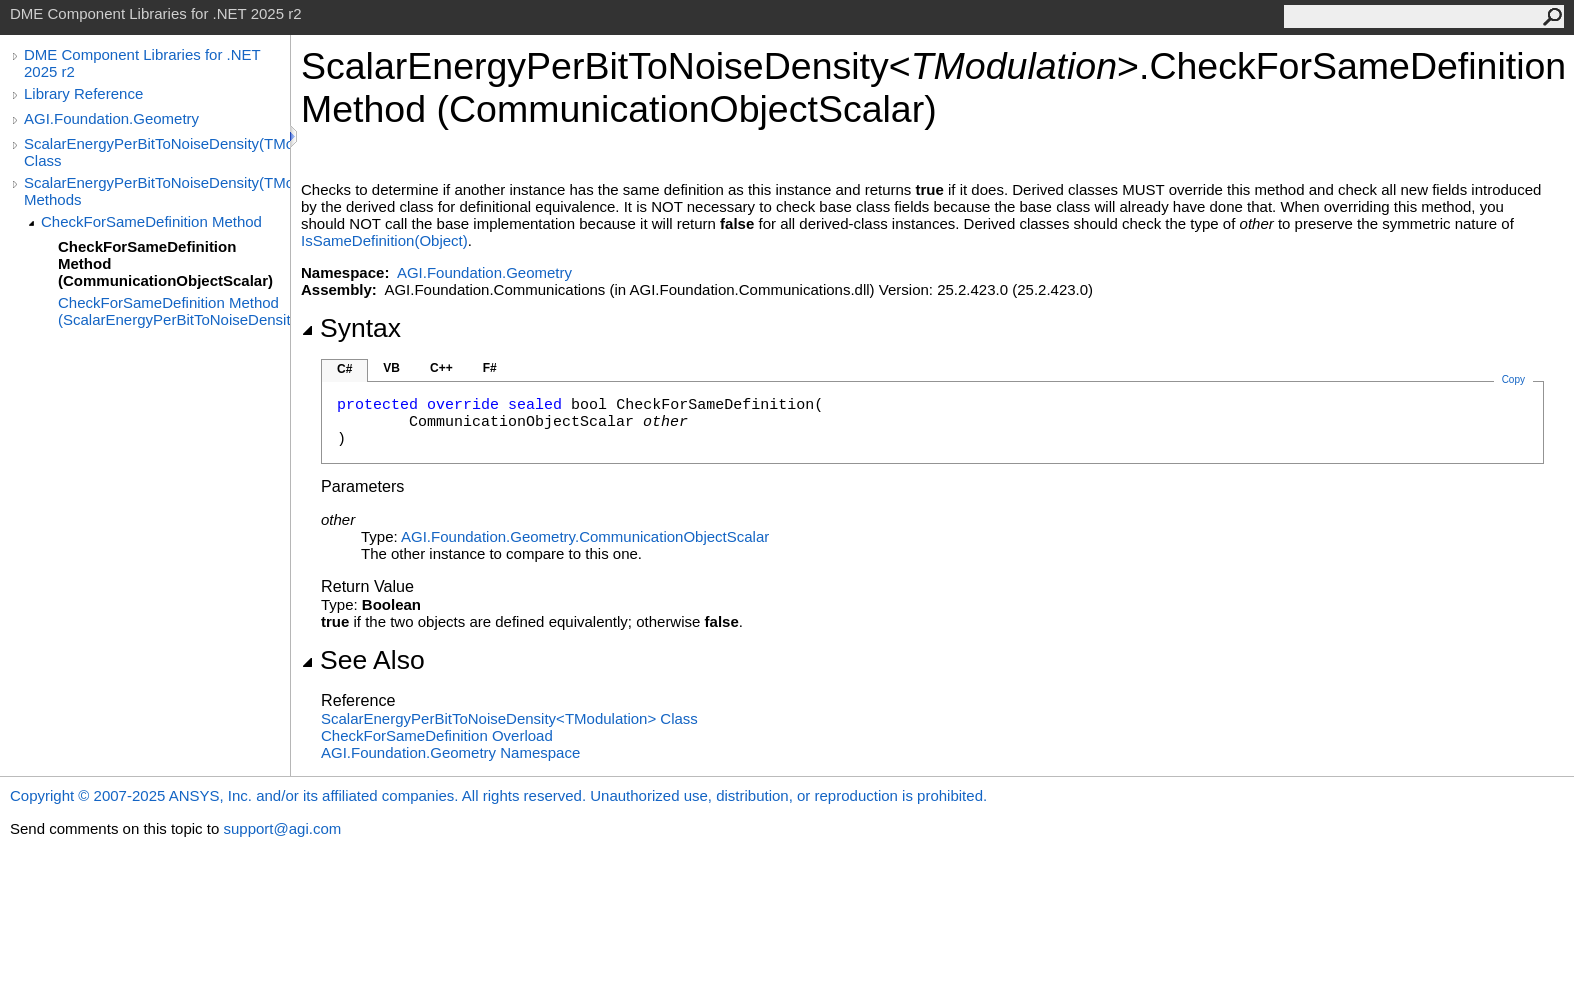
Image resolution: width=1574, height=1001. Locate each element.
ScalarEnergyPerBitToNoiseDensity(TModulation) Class (157, 152)
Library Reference (83, 93)
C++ (441, 368)
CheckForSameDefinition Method (151, 221)
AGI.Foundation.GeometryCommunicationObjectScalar (585, 536)
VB (391, 368)
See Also (363, 660)
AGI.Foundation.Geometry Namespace (450, 752)
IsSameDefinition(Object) (384, 240)
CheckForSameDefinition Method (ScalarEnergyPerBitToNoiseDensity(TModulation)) (174, 311)
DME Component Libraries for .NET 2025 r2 (142, 63)
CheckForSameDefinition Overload (437, 735)
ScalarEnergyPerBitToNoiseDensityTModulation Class (509, 718)
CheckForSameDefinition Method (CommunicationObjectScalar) (165, 263)
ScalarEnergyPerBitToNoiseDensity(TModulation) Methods (157, 191)
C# (344, 369)
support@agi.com (282, 828)
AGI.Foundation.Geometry (111, 118)
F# (490, 368)
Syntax (351, 328)
